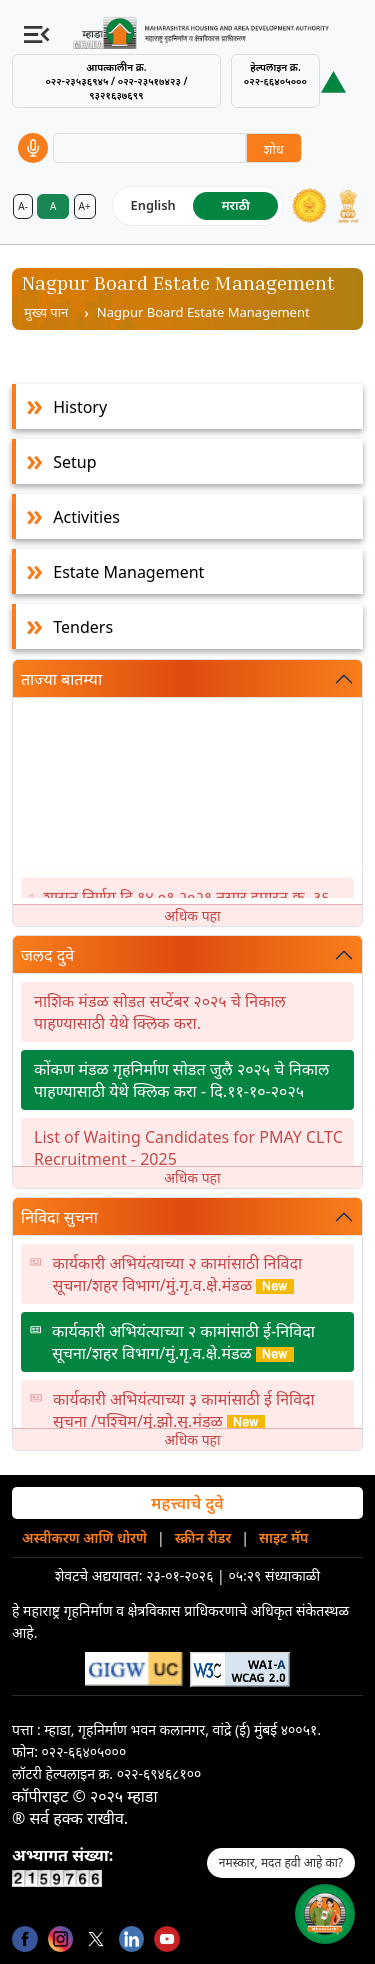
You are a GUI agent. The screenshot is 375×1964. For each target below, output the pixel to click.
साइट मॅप (283, 1537)
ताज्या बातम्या (61, 679)
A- (23, 206)
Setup (74, 462)
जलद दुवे (47, 955)
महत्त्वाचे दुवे (187, 1503)
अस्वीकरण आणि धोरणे (84, 1537)
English (153, 205)
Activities (86, 517)
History (80, 407)
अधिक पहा (192, 915)
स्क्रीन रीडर (203, 1537)
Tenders (83, 627)
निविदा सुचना (59, 1217)
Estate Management (128, 572)
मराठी (236, 205)
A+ (85, 206)
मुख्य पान (46, 312)
